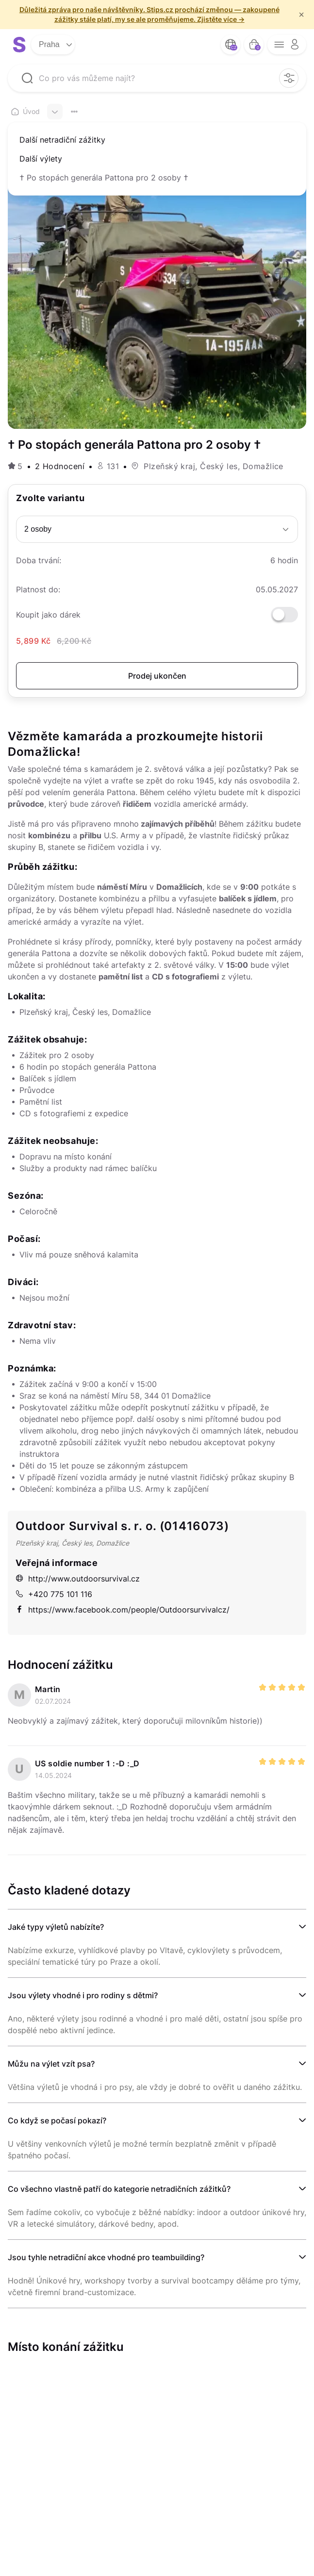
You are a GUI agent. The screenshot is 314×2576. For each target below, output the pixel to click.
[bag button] (254, 44)
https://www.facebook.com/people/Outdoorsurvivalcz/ (123, 1609)
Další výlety (40, 158)
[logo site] (19, 44)
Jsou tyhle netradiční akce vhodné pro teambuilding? (106, 2257)
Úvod (25, 111)
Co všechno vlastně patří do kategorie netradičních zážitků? (119, 2189)
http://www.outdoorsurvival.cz (78, 1578)
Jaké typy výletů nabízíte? (56, 1927)
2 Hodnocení (59, 466)
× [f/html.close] (301, 14)
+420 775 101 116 (54, 1594)
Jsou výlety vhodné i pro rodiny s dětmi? (83, 1995)
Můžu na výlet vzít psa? (51, 2064)
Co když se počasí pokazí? (57, 2120)
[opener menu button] (286, 44)
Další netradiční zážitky (62, 140)
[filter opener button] (288, 78)
